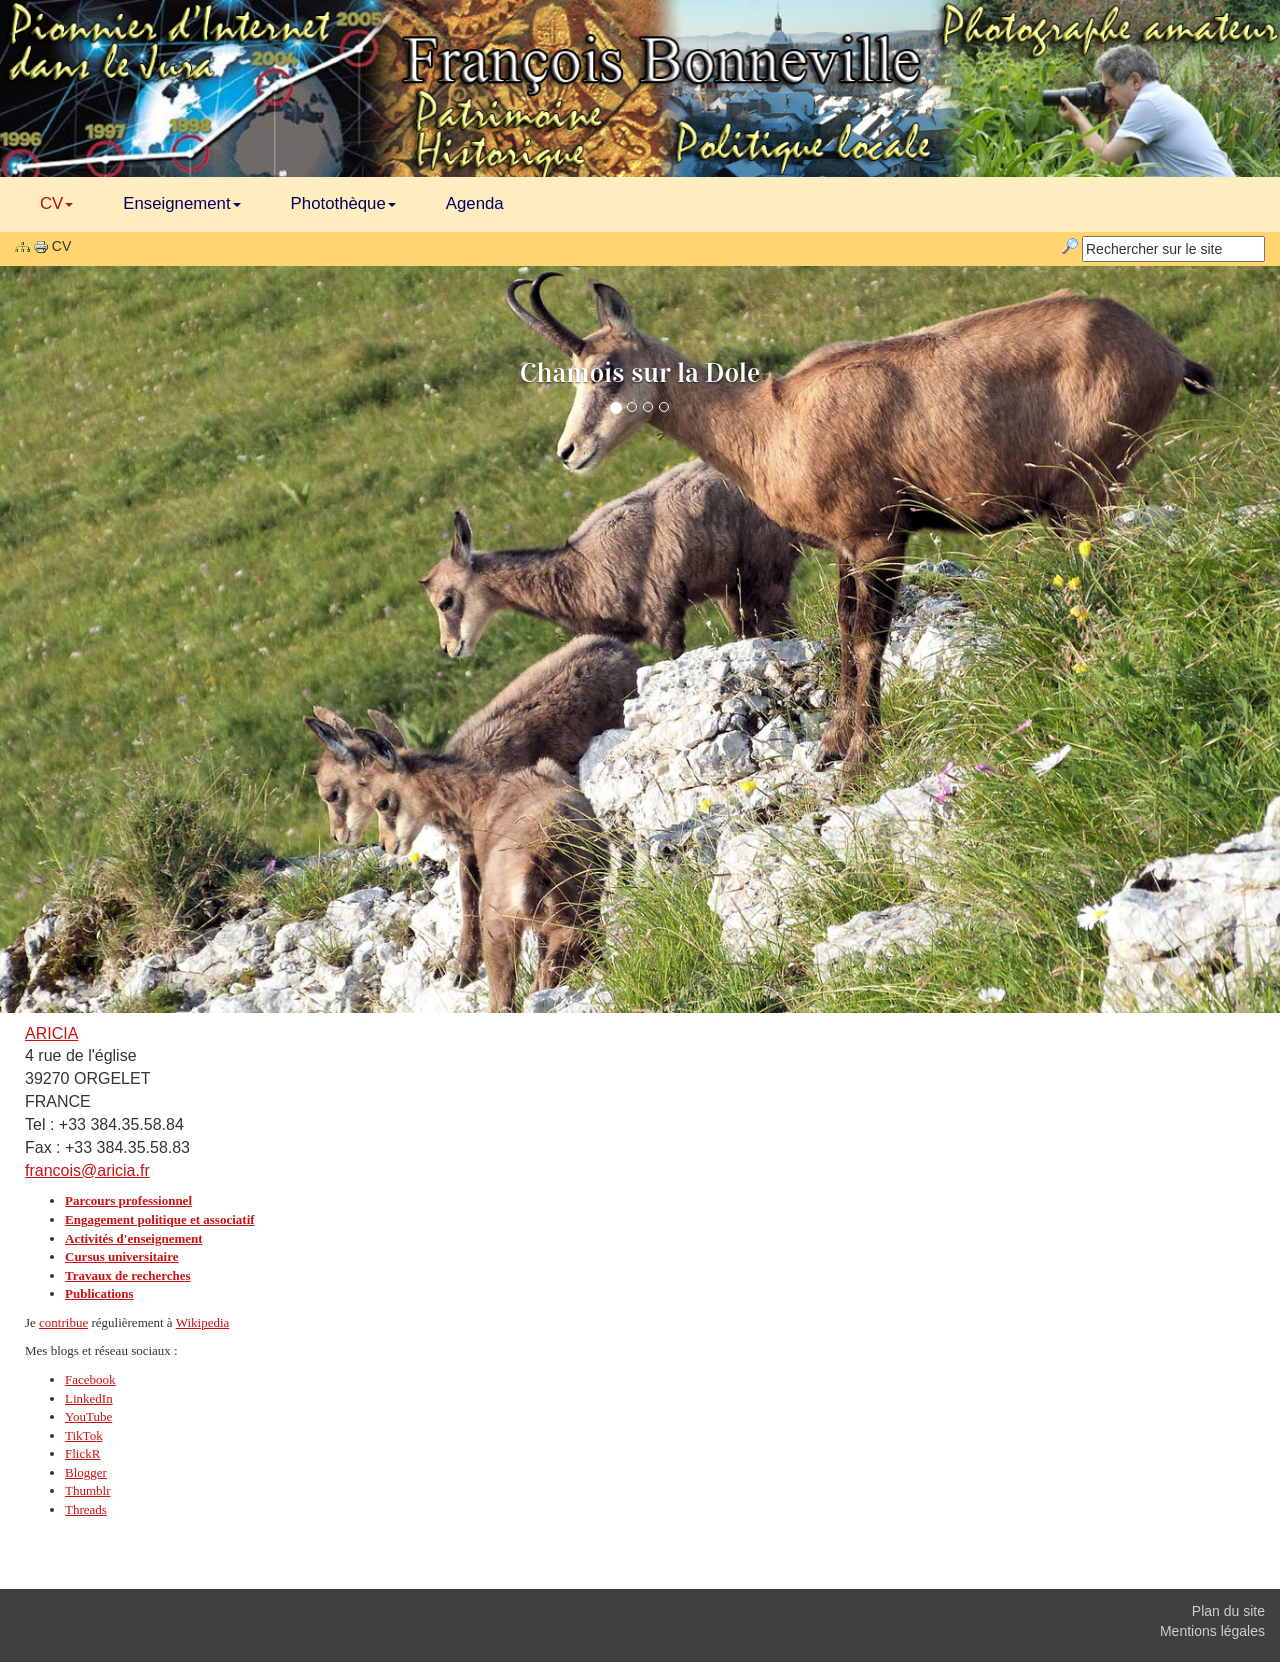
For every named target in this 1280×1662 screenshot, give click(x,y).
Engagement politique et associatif (160, 1219)
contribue (63, 1322)
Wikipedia (203, 1322)
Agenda (475, 203)
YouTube (88, 1416)
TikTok (84, 1435)
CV (56, 203)
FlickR (82, 1453)
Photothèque (343, 203)
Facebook (90, 1379)
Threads (86, 1509)
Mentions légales (1212, 1631)
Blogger (86, 1472)
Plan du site (1228, 1611)
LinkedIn (89, 1398)
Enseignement (181, 203)
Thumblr (88, 1490)
